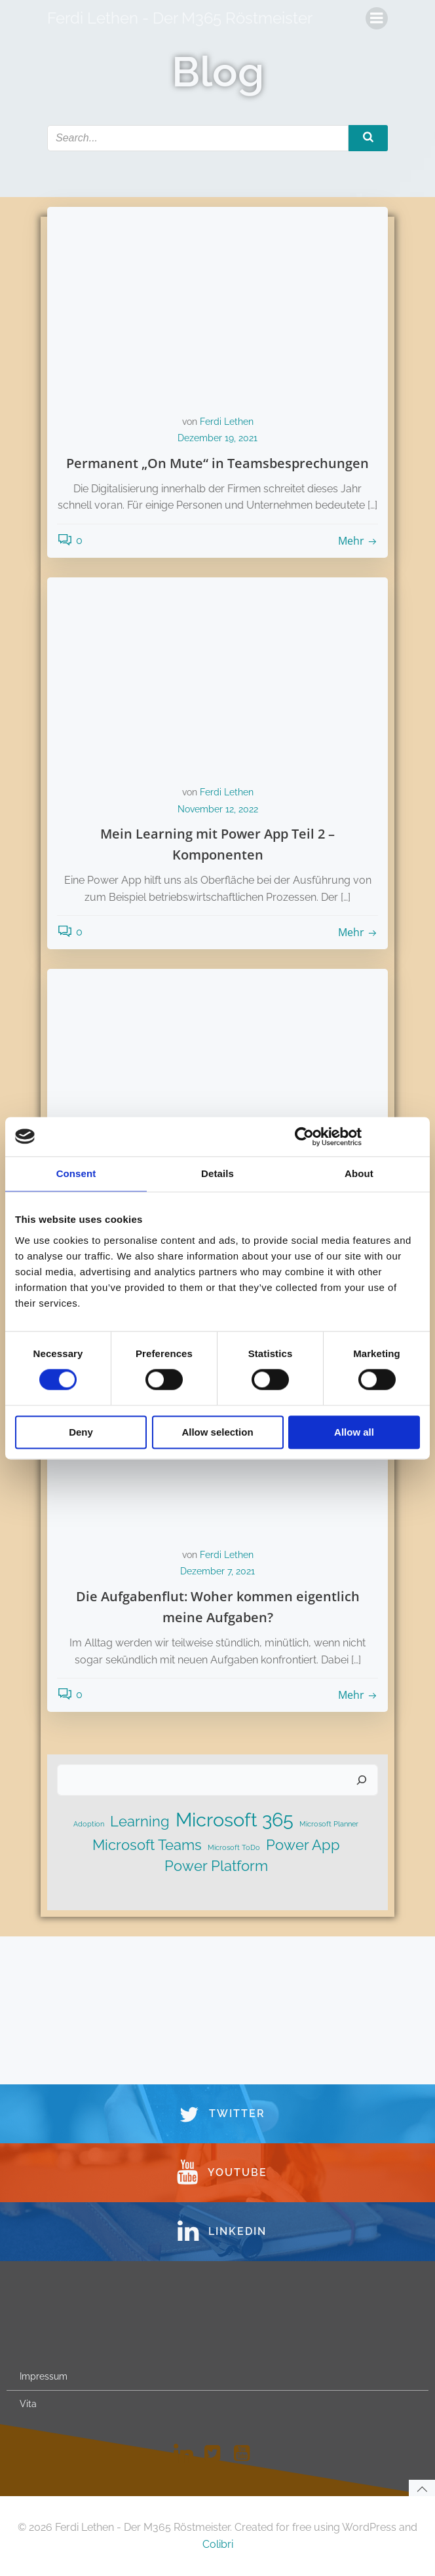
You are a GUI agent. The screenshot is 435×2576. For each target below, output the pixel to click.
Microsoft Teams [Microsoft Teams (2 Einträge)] (147, 1844)
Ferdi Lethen (227, 421)
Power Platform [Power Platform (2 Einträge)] (216, 1865)
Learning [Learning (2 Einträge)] (140, 1821)
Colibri (217, 2544)
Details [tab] (217, 1173)
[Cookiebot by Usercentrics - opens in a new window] (304, 1136)
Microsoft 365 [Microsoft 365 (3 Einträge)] (234, 1819)
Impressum (43, 2376)
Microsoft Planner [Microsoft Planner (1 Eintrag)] (328, 1824)
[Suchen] (361, 1780)
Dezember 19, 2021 (217, 438)
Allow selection (217, 1432)
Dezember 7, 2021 (217, 1571)
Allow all (354, 1432)
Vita (28, 2404)
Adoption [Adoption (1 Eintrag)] (88, 1824)
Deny (81, 1432)
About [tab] (359, 1173)
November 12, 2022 (218, 809)
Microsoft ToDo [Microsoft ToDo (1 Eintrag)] (234, 1847)
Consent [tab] (76, 1173)
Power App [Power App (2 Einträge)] (303, 1844)
